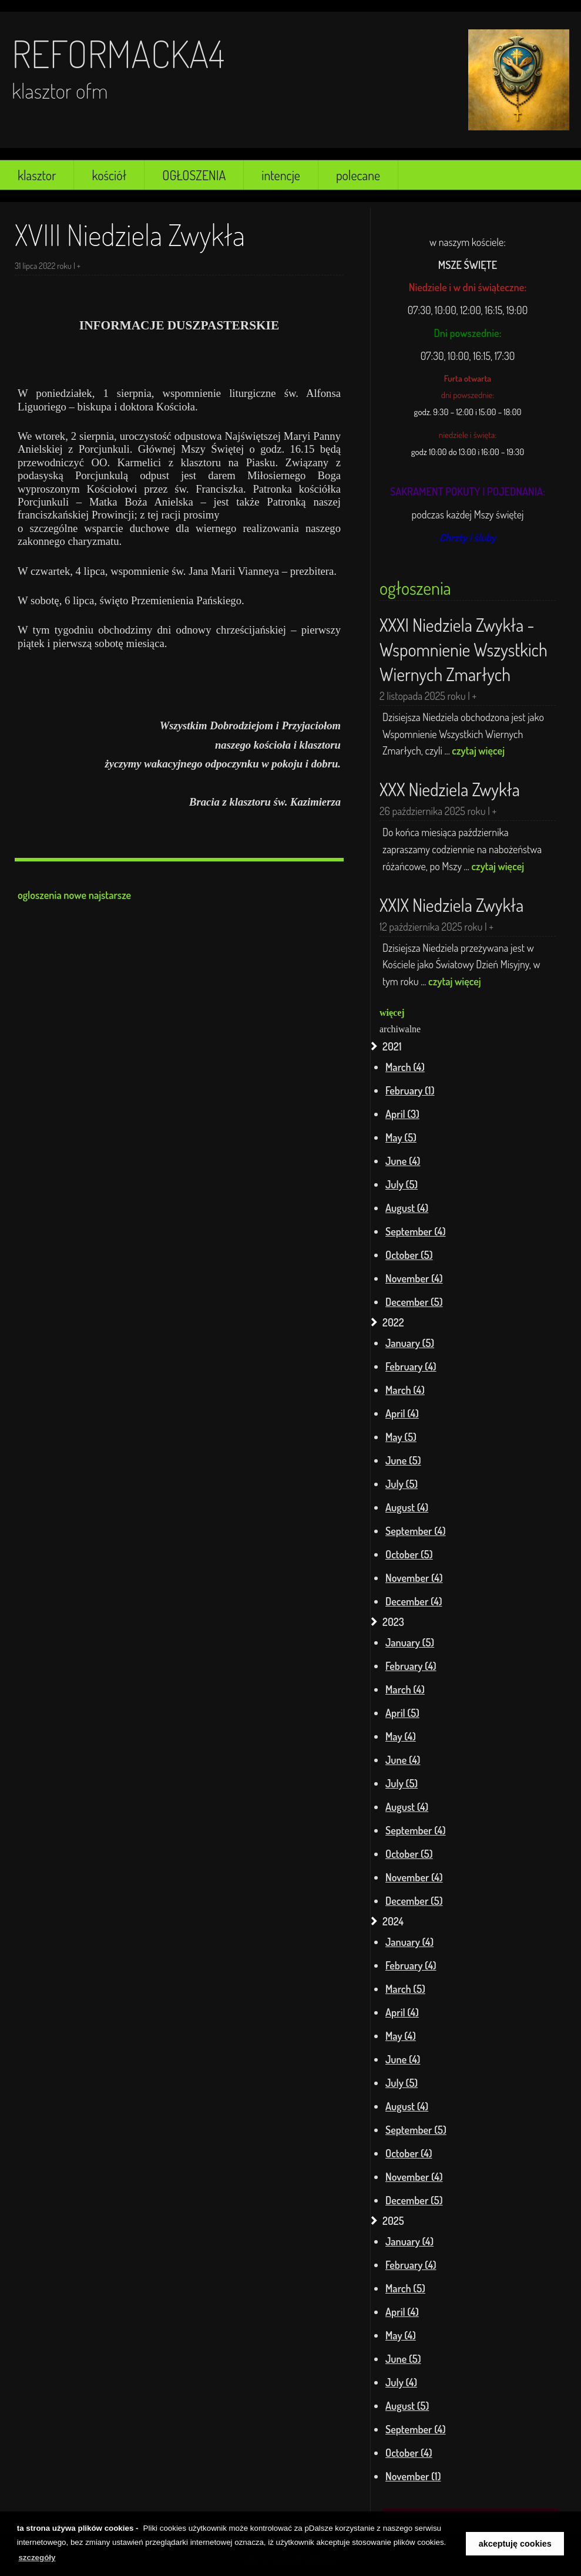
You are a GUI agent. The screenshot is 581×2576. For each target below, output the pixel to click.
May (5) (401, 1137)
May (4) (400, 1736)
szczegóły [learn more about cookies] (36, 2557)
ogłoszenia (415, 588)
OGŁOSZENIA (194, 175)
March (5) (405, 1988)
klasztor (37, 175)
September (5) (415, 2129)
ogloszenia (40, 894)
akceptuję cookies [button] (515, 2543)
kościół (109, 175)
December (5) (414, 1301)
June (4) (402, 1160)
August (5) (407, 2405)
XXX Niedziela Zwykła (450, 789)
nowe (74, 894)
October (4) (408, 2153)
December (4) (413, 1601)
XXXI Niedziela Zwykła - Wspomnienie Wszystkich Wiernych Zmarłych (464, 649)
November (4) (414, 1278)
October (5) (409, 1254)
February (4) (410, 1366)
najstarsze (110, 894)
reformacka (110, 53)
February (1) (410, 1090)
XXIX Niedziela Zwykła (451, 905)
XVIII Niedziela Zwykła (130, 235)
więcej (392, 1013)
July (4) (401, 2382)
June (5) (403, 1460)
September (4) (415, 1231)
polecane (358, 175)
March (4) (405, 1066)
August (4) (406, 1207)
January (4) (409, 1941)
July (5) (401, 1184)
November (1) (413, 2476)
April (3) (402, 1113)
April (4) (402, 1413)
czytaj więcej (478, 750)
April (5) (402, 1712)
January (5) (409, 1342)
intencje (280, 175)
